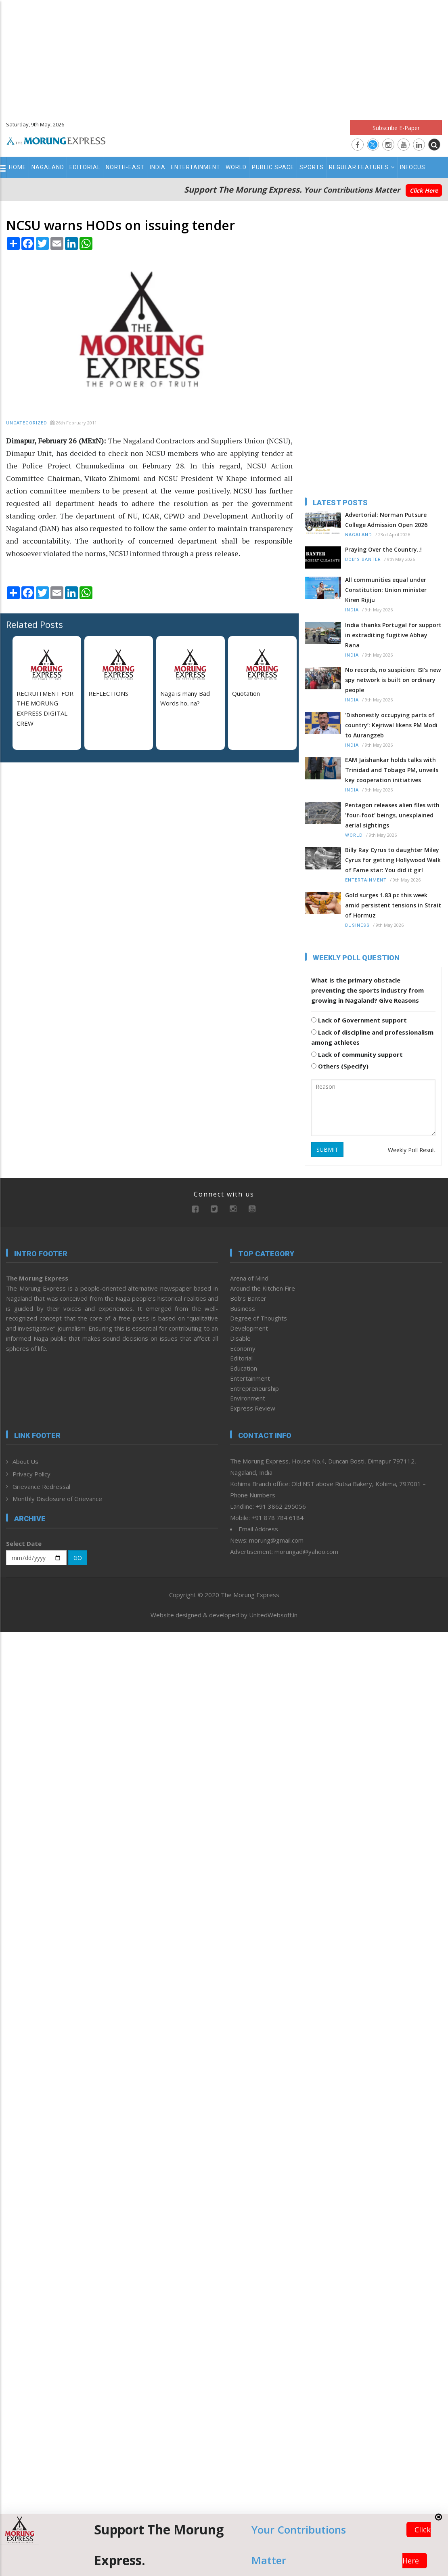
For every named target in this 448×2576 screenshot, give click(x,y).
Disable (240, 1338)
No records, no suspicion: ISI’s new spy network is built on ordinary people (393, 680)
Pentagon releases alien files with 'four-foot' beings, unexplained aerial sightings (392, 815)
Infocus (412, 167)
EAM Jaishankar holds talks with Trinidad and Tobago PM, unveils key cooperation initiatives (391, 770)
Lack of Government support (359, 1020)
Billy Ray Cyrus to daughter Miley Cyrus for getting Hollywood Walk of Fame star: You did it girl (393, 860)
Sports (311, 167)
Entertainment (195, 167)
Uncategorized (26, 423)
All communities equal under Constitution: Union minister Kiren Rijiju (386, 590)
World (236, 167)
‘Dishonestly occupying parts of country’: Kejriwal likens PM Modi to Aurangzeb (391, 725)
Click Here (424, 190)
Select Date (24, 1543)
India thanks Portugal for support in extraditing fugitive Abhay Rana (393, 635)
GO (77, 1558)
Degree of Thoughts (258, 1318)
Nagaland (47, 167)
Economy (242, 1348)
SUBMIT (327, 1149)
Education (243, 1368)
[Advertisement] (224, 56)
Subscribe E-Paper (396, 128)
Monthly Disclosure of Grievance (57, 1499)
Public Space (273, 167)
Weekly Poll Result (411, 1150)
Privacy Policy (31, 1474)
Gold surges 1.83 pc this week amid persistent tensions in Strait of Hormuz (393, 905)
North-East (125, 167)
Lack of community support (357, 1054)
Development (249, 1328)
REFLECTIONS (108, 693)
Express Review (252, 1408)
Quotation (246, 693)
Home (17, 167)
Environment (247, 1398)
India (157, 167)
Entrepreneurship (254, 1388)
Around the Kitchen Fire (262, 1288)
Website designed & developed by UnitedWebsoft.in (224, 1615)
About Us (25, 1461)
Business (357, 925)
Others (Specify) (339, 1066)
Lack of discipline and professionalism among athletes (372, 1037)
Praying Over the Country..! (383, 549)
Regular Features (362, 167)
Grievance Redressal (41, 1486)
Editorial (84, 167)
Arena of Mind (249, 1278)
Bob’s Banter (363, 559)
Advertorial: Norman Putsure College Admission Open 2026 (386, 520)
